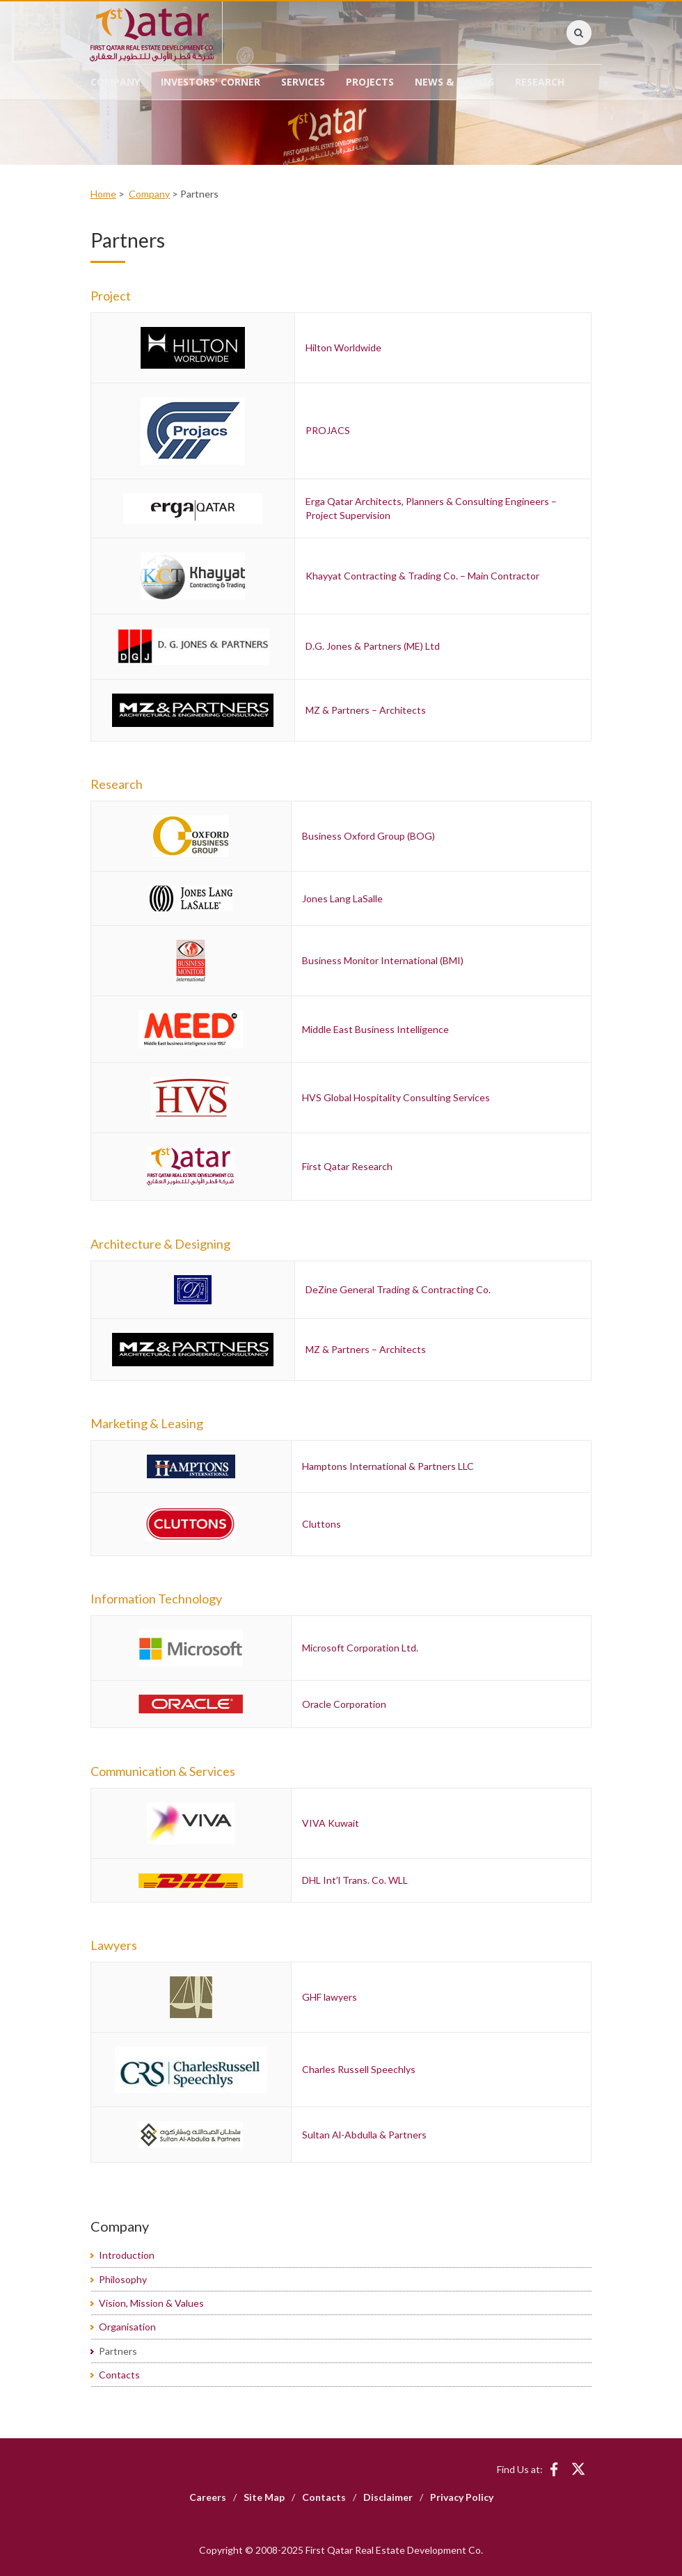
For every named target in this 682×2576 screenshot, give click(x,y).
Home (103, 194)
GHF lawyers (329, 1997)
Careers (207, 2497)
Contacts (119, 2375)
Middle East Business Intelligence (375, 1029)
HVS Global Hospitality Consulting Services (396, 1097)
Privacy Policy (461, 2497)
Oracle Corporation (344, 1704)
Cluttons (321, 1524)
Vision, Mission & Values (151, 2303)
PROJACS (328, 430)
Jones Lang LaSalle (342, 898)
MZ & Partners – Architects (366, 710)
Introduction (126, 2255)
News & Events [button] (454, 81)
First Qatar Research (347, 1166)
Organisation (127, 2327)
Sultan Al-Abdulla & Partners (364, 2135)
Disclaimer (388, 2497)
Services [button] (303, 81)
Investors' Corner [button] (210, 81)
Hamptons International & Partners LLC (388, 1466)
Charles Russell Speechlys (358, 2069)
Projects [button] (370, 81)
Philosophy (123, 2279)
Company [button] (115, 81)
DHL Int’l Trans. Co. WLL (355, 1880)
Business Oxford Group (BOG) (368, 836)
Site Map (264, 2497)
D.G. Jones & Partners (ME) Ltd (373, 646)
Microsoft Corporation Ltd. (360, 1648)
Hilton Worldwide (343, 347)
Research (539, 81)
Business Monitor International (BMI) (382, 960)
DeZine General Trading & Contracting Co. (398, 1289)
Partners (118, 2351)
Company (149, 194)
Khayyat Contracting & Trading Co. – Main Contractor (422, 576)
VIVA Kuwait (330, 1823)
